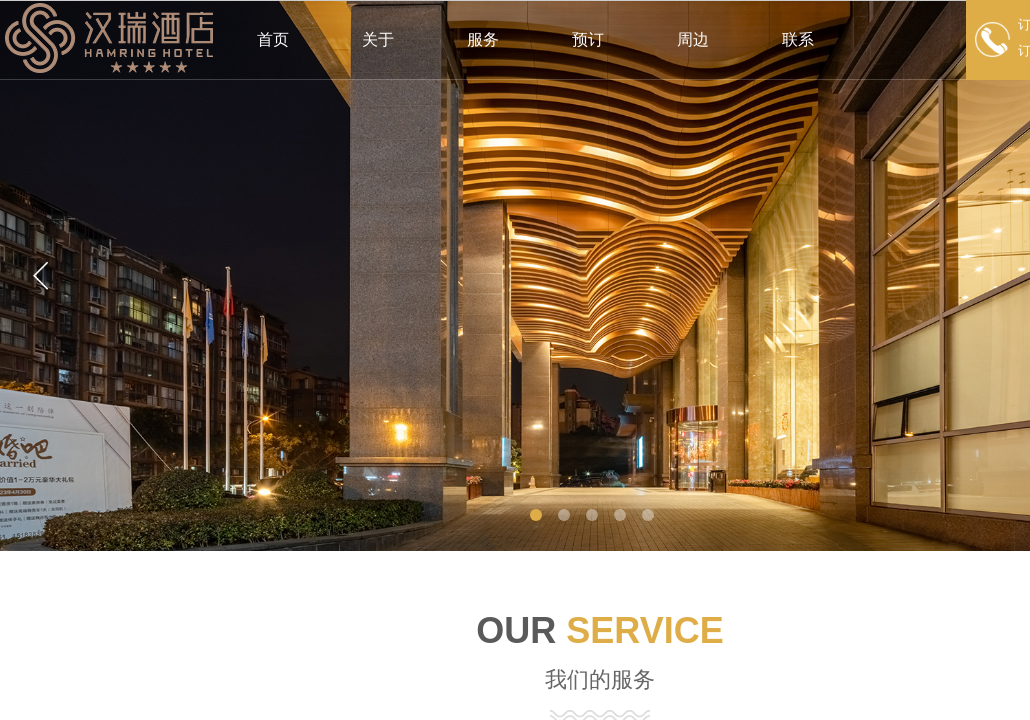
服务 (483, 39)
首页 (273, 39)
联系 (798, 39)
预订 (588, 39)
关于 (378, 39)
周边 (693, 39)
